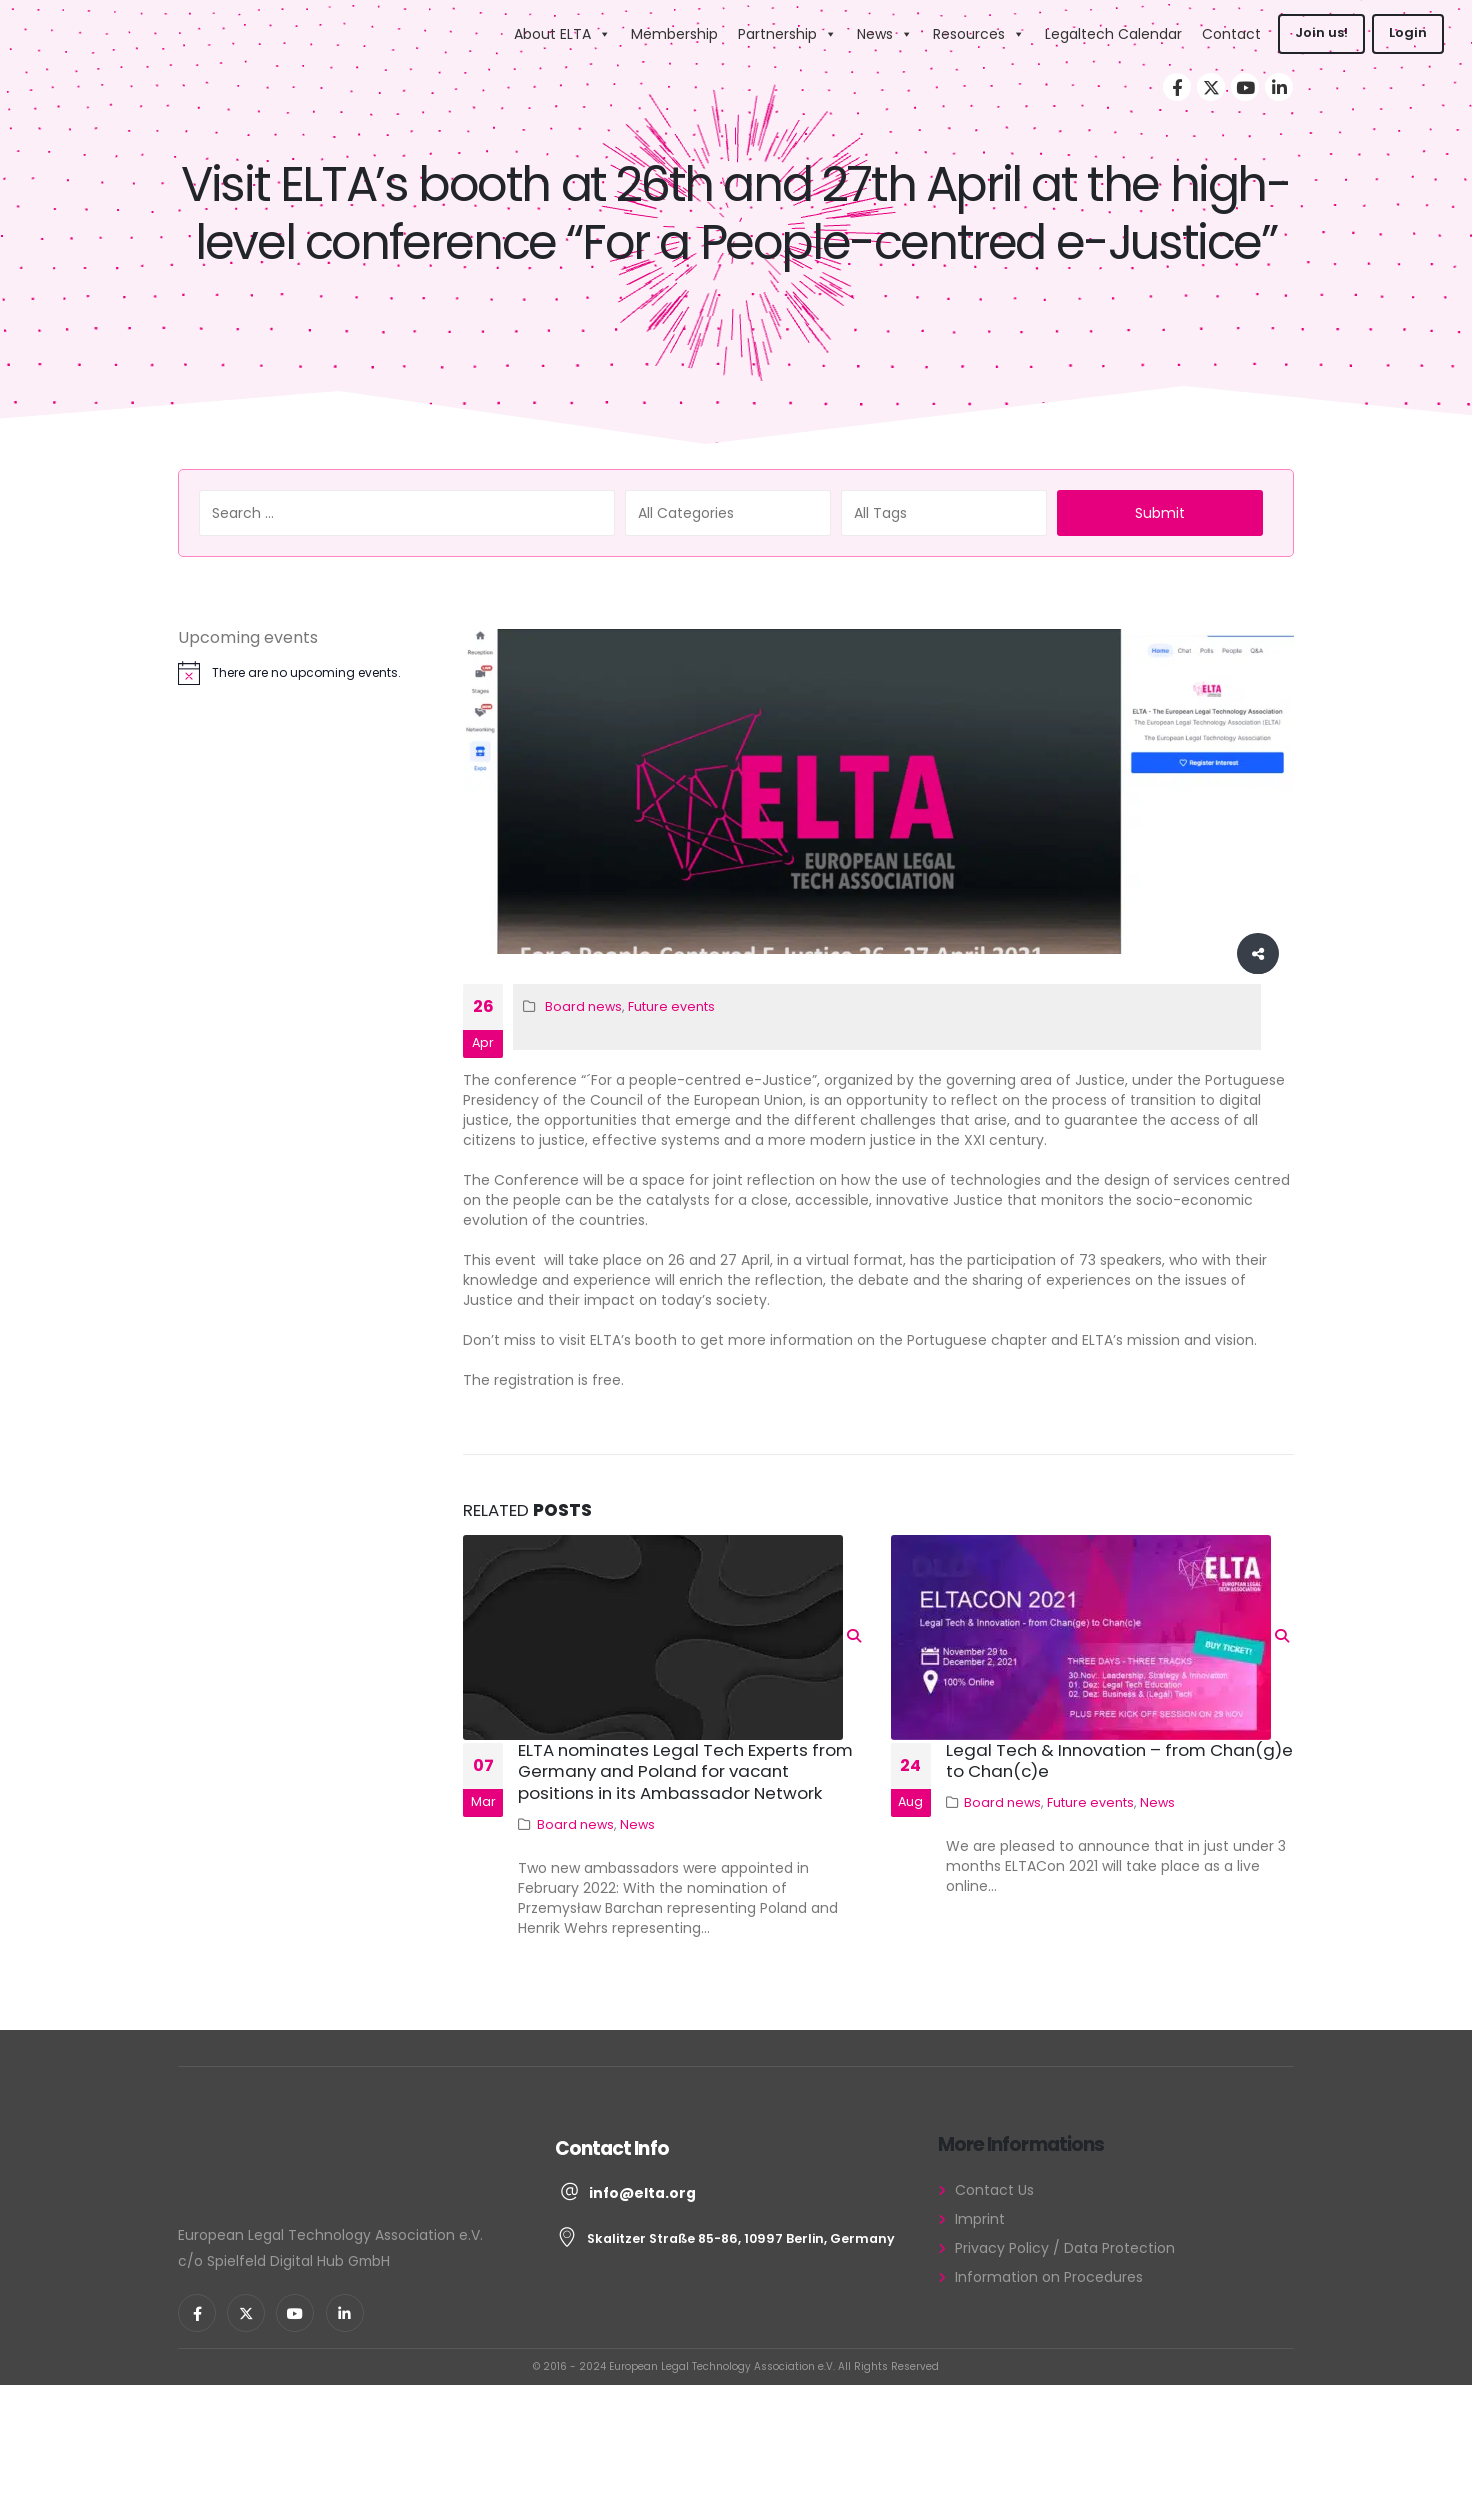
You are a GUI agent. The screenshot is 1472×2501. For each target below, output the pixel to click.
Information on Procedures (1049, 2277)
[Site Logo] (416, 33)
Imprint (980, 2219)
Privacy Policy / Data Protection (1065, 2248)
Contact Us (994, 2190)
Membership (674, 34)
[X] (1211, 87)
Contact (1231, 34)
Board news (583, 1006)
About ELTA (562, 34)
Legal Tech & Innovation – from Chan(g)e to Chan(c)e (1119, 1761)
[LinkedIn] (1279, 87)
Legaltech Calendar (1113, 34)
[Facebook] (1177, 87)
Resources (979, 34)
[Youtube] (1245, 87)
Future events (671, 1006)
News (885, 34)
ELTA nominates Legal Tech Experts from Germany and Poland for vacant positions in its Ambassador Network (685, 1772)
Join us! (1321, 32)
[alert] (300, 673)
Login (1408, 32)
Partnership (787, 34)
